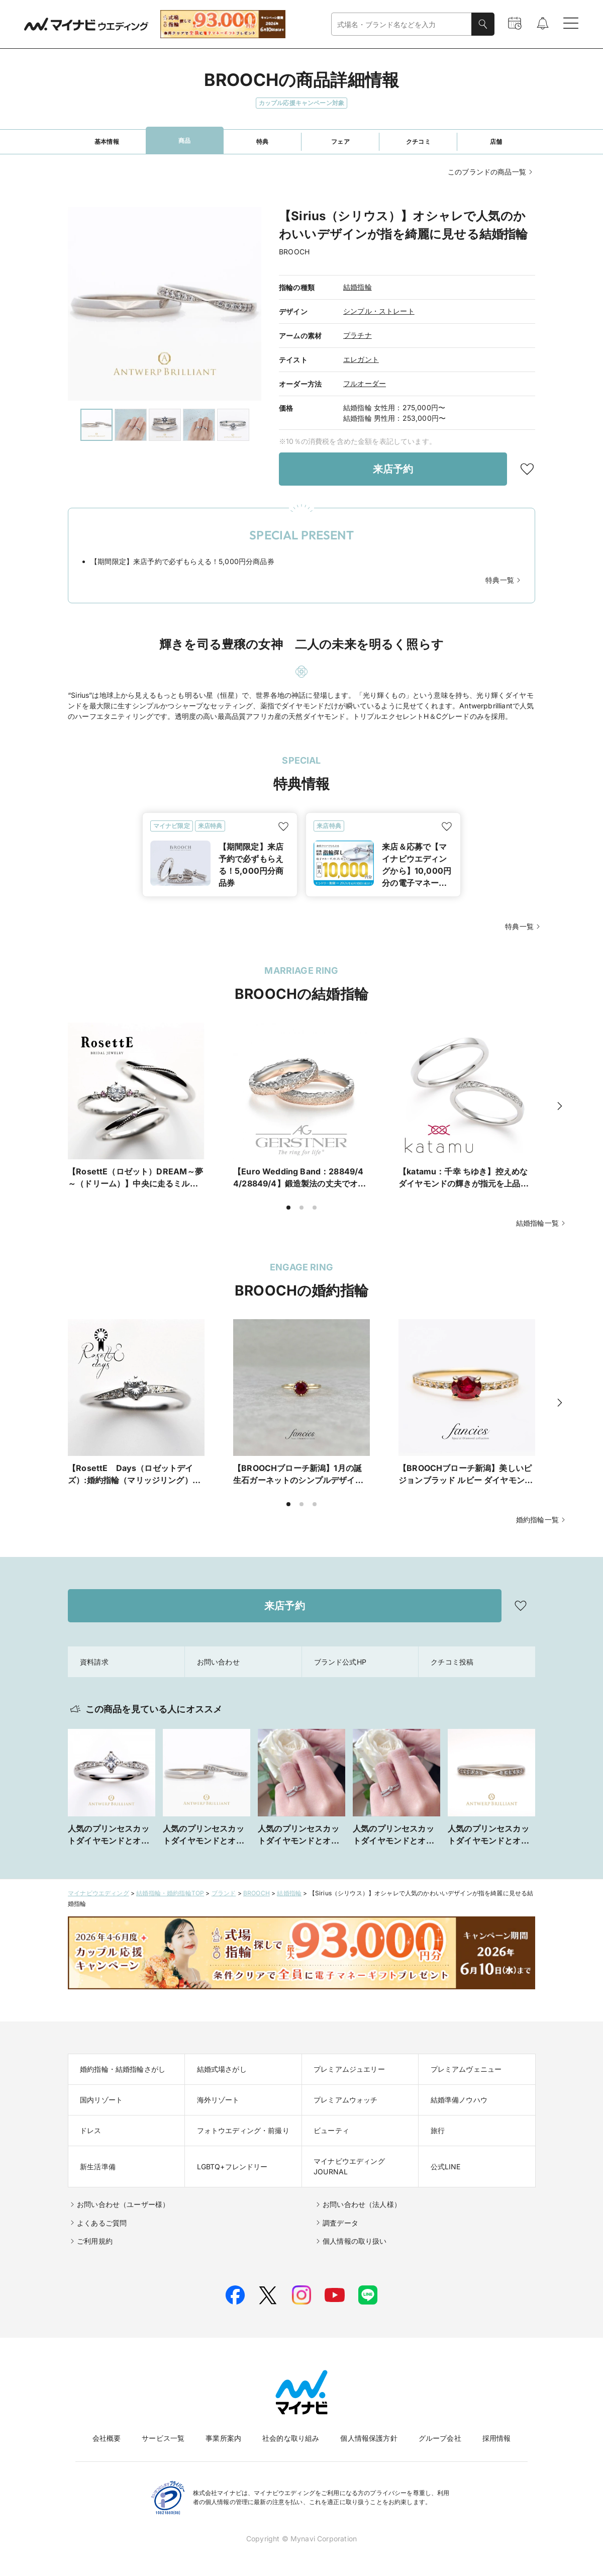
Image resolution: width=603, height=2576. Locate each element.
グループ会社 (440, 2438)
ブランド (224, 1893)
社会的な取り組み (290, 2438)
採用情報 (496, 2438)
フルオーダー (364, 383)
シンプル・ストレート (379, 311)
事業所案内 (223, 2438)
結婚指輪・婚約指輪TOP (170, 1893)
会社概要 (106, 2438)
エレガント (361, 359)
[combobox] (401, 24)
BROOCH (256, 1893)
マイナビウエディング (98, 1893)
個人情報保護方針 (368, 2438)
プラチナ (357, 335)
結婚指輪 (357, 287)
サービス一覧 (163, 2438)
